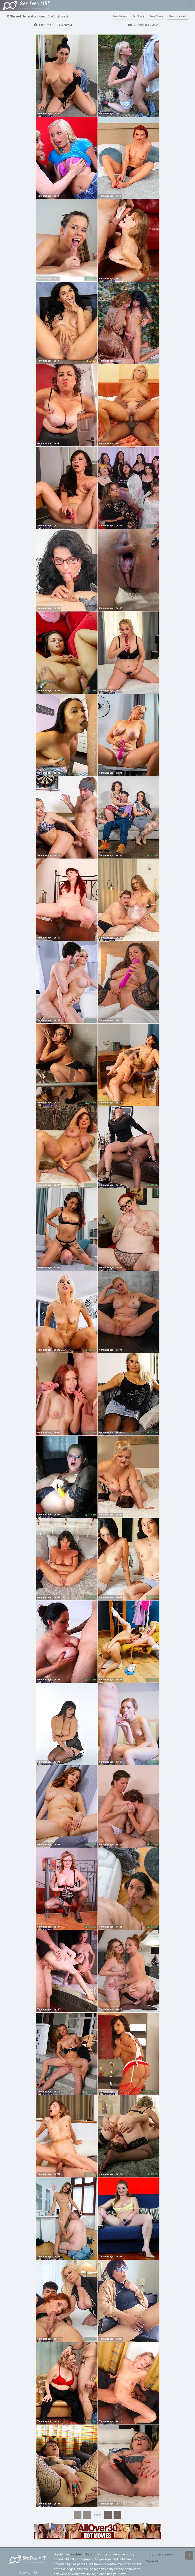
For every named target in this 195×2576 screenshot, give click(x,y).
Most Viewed (157, 16)
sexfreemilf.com (83, 2554)
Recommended (177, 16)
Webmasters (152, 2561)
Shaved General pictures (159, 2554)
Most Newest (120, 16)
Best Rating (139, 16)
